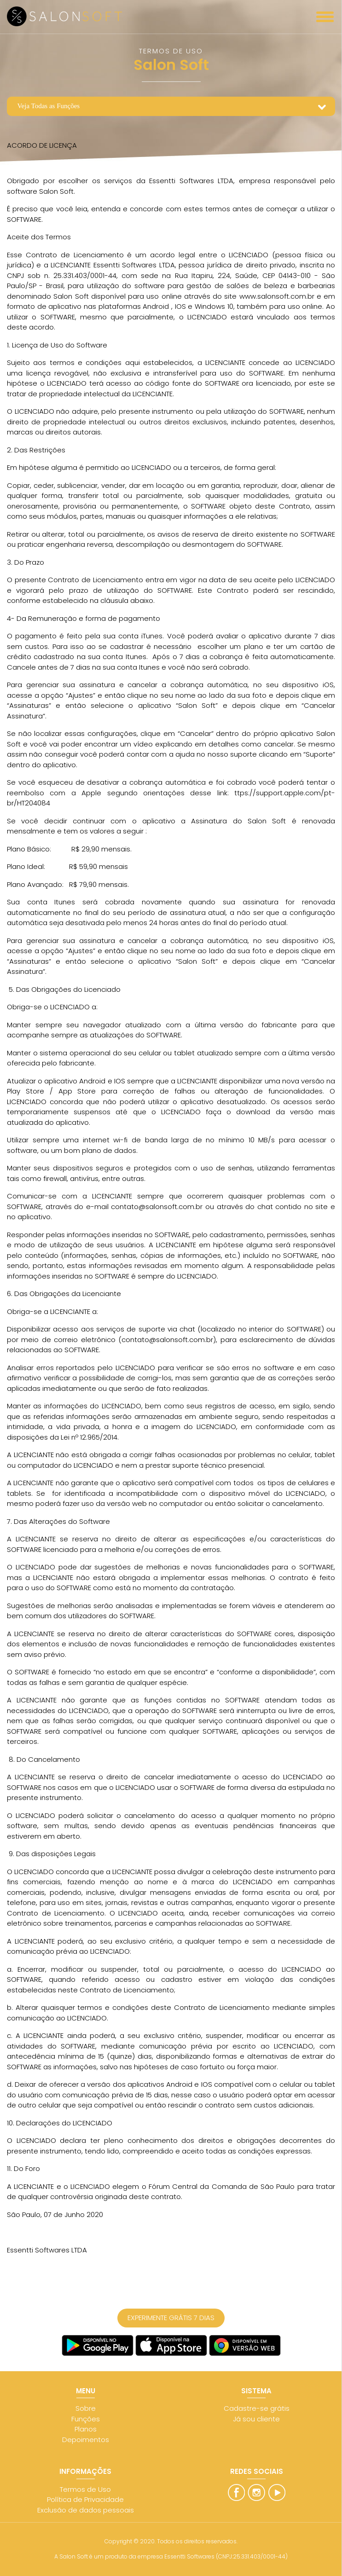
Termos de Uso (85, 2489)
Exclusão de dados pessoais (85, 2510)
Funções (85, 2419)
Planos (86, 2429)
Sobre (85, 2408)
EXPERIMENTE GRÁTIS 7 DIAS (171, 2317)
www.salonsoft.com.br (275, 296)
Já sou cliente (256, 2419)
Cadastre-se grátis (257, 2408)
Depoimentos (85, 2439)
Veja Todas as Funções (48, 106)
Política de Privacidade (85, 2499)
